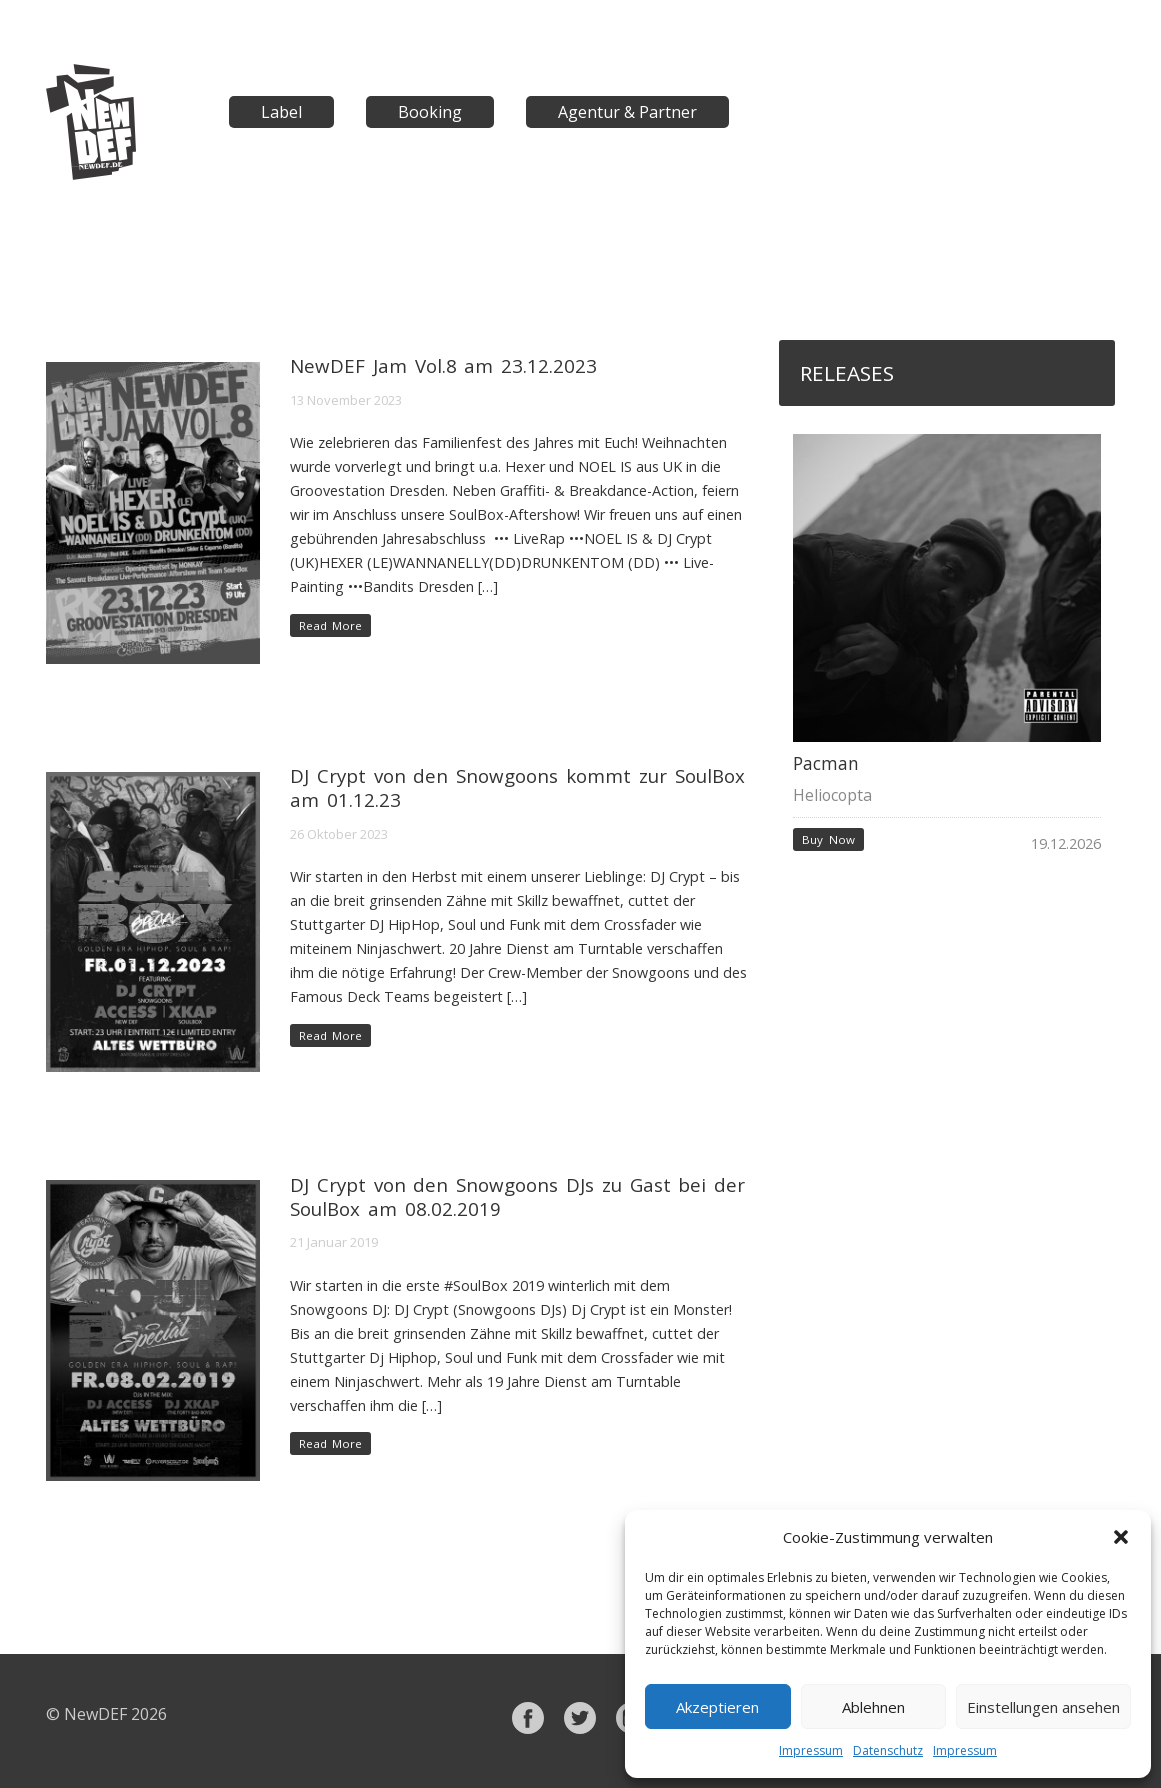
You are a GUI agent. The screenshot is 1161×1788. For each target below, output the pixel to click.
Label (281, 112)
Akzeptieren (717, 1707)
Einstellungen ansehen (1043, 1707)
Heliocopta (832, 795)
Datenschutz (888, 1750)
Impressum (811, 1750)
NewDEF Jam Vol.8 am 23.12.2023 (443, 365)
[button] (1121, 1537)
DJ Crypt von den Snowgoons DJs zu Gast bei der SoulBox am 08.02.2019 (517, 1196)
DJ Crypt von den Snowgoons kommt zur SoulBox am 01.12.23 (517, 787)
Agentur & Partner (627, 112)
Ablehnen (873, 1707)
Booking (430, 112)
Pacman (826, 763)
